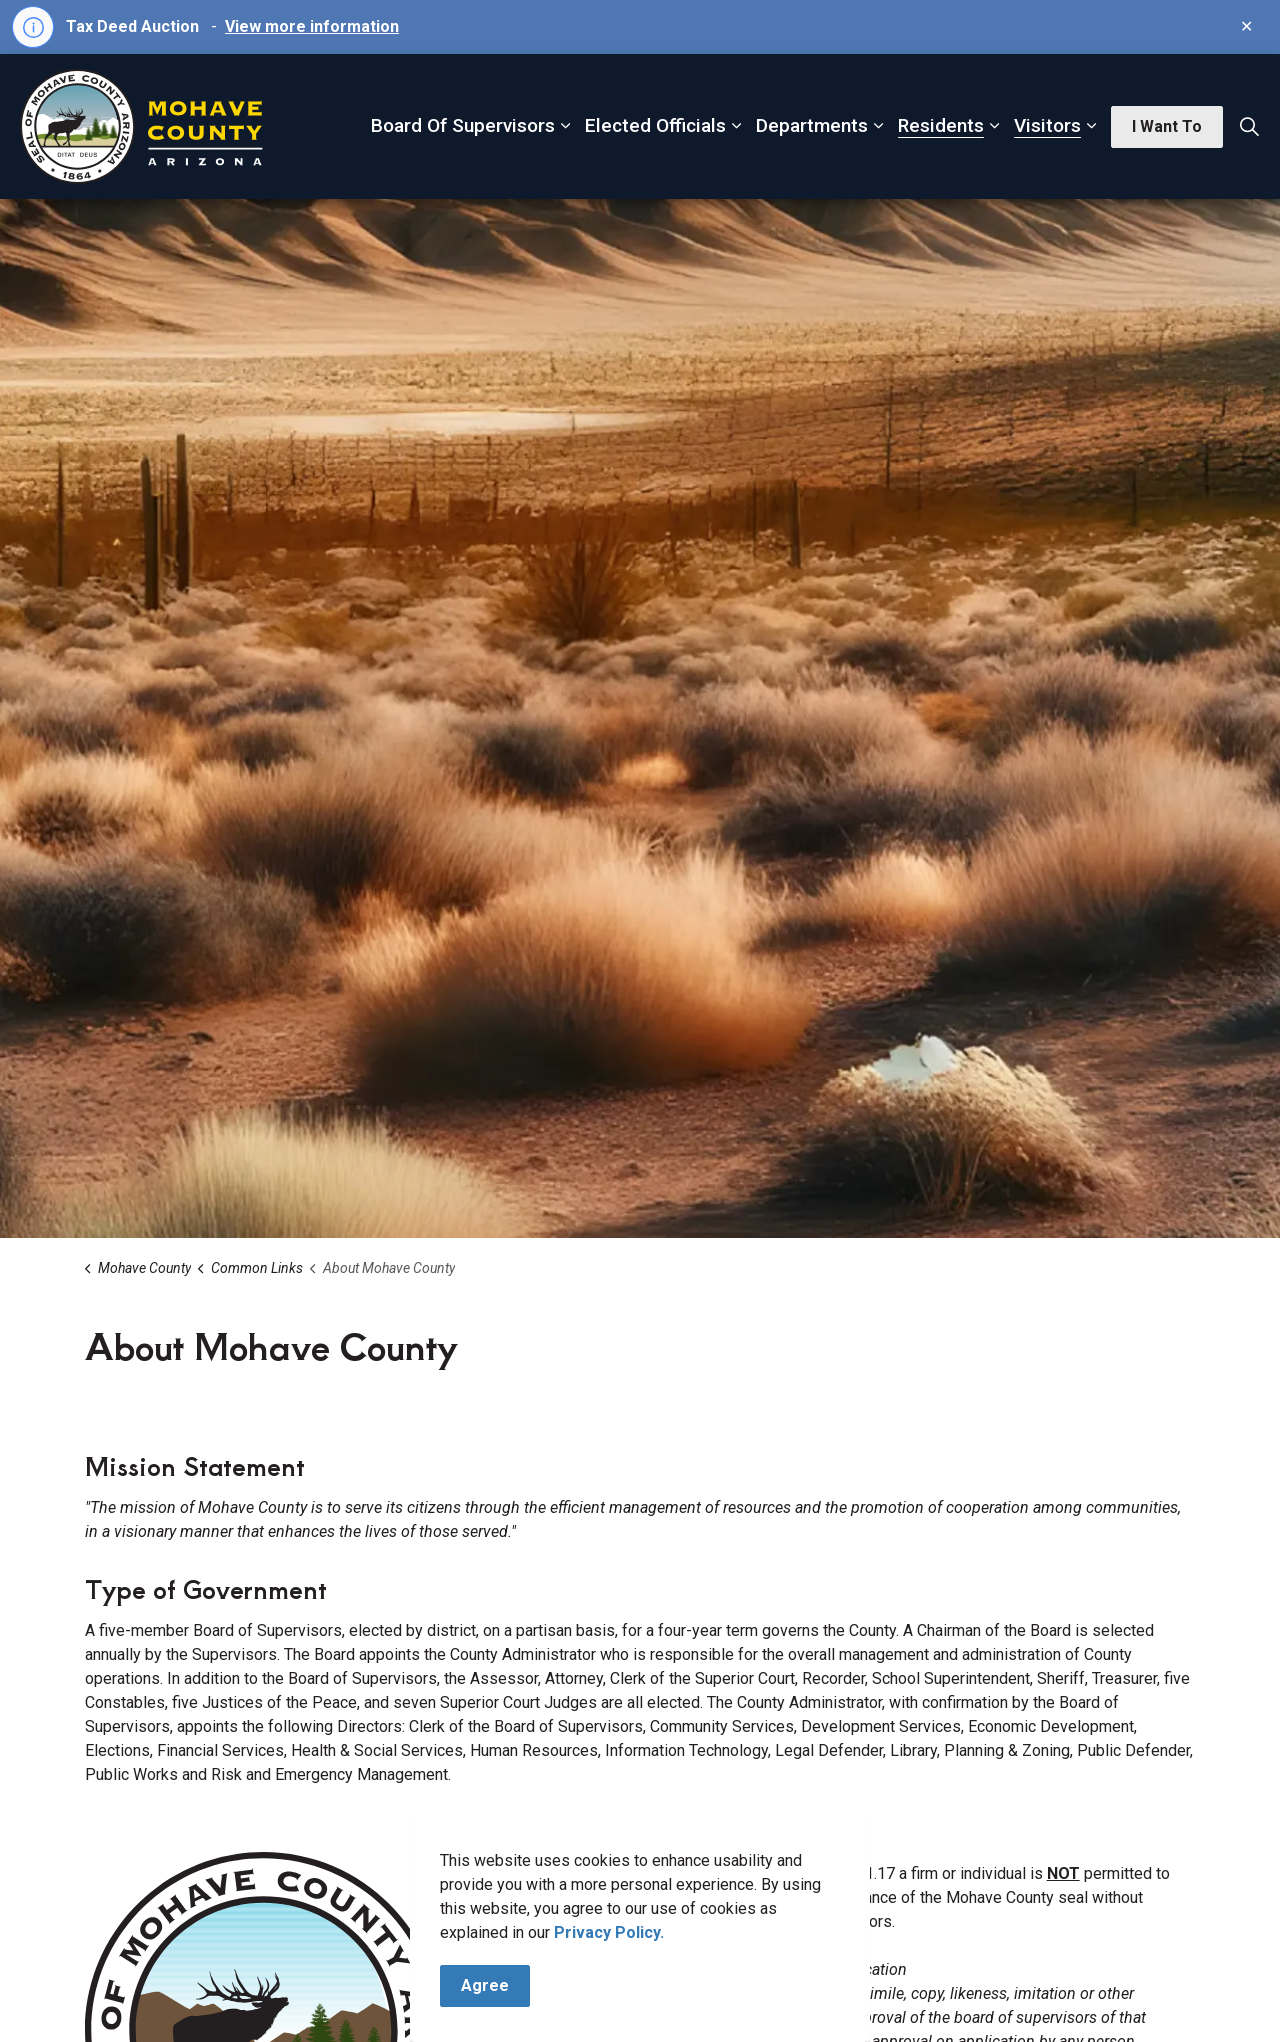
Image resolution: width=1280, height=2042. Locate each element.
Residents (941, 125)
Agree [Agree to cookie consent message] (485, 2014)
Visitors (1047, 125)
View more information (312, 26)
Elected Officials (655, 125)
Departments (812, 125)
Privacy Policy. (609, 1960)
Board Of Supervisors (463, 125)
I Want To (1167, 127)
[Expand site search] (1249, 127)
